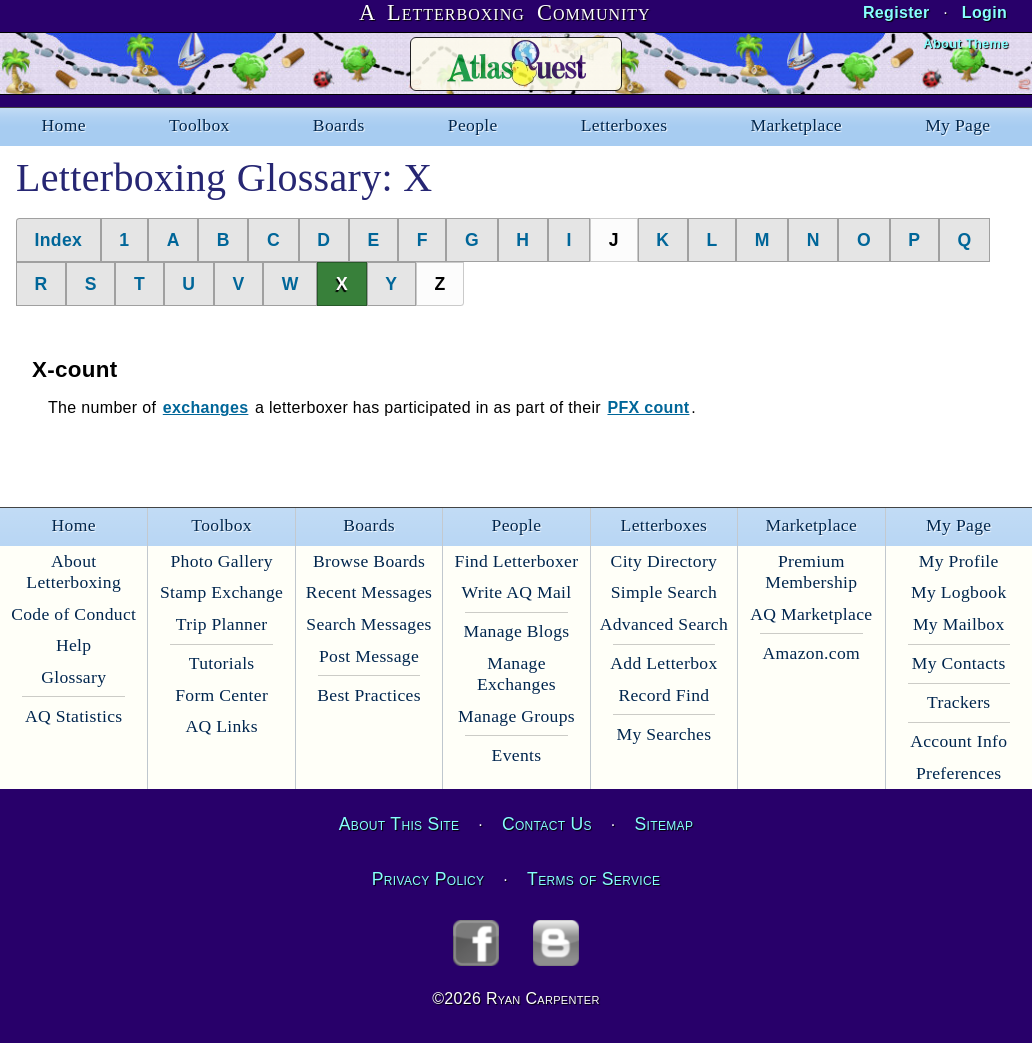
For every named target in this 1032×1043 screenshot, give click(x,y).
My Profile (959, 561)
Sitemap (664, 824)
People (473, 125)
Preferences (959, 773)
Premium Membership (811, 571)
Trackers (958, 702)
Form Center (221, 695)
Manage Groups (516, 716)
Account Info (958, 741)
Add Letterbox (663, 663)
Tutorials (222, 663)
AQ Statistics (74, 716)
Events (517, 755)
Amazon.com (812, 653)
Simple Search (664, 592)
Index (59, 240)
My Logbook (959, 592)
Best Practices (369, 695)
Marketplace (796, 125)
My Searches (663, 734)
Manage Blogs (516, 631)
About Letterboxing (73, 571)
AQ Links (221, 726)
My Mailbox (959, 624)
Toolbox (199, 125)
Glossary (73, 677)
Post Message (369, 656)
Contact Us (547, 824)
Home (64, 125)
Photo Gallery (221, 561)
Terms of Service (593, 879)
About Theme (965, 43)
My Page (957, 125)
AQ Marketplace (811, 614)
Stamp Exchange (221, 592)
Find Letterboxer (517, 561)
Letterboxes (624, 125)
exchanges (206, 407)
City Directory (664, 561)
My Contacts (959, 663)
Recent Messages (369, 592)
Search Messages (368, 624)
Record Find (663, 695)
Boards (339, 125)
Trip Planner (222, 624)
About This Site (399, 824)
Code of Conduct (73, 614)
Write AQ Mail (516, 592)
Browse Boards (369, 561)
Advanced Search (664, 624)
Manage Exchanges (516, 673)
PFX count (648, 407)
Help (73, 645)
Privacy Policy (428, 879)
